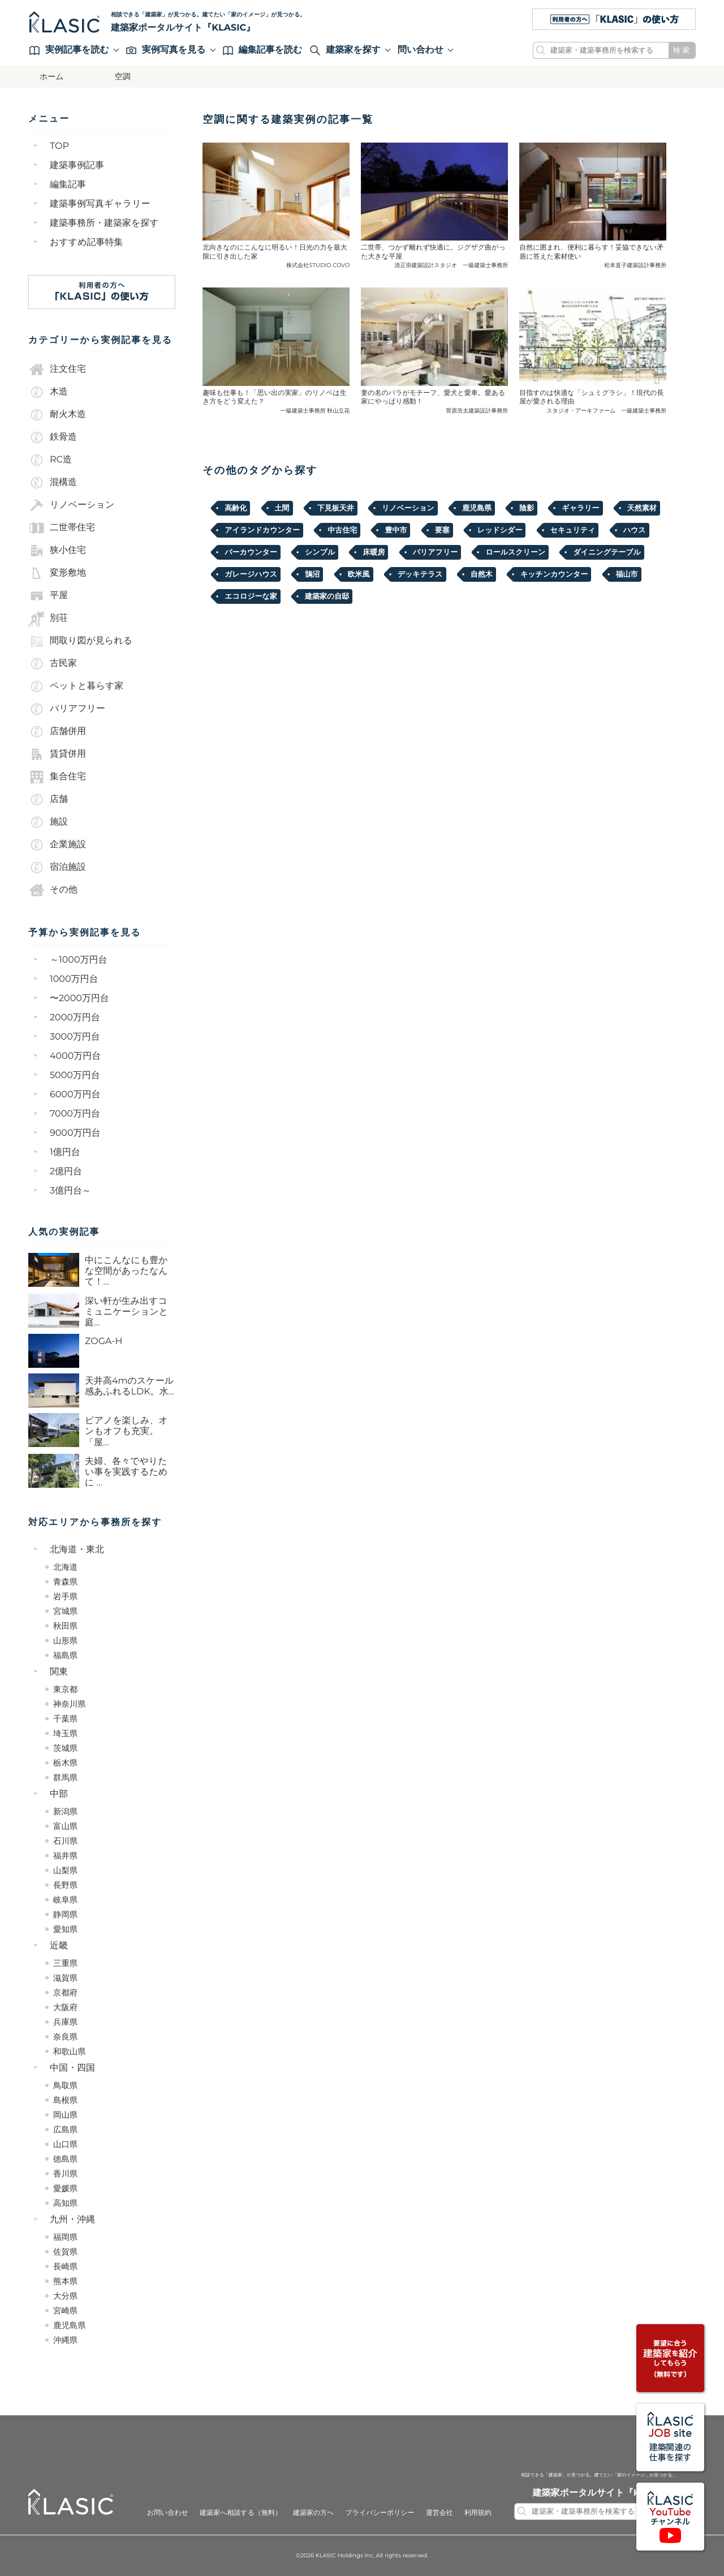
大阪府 (65, 2007)
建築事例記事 (77, 165)
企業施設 (57, 844)
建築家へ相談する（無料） (241, 2513)
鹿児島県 (69, 2325)
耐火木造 (57, 414)
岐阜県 (65, 1900)
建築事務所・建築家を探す (104, 223)
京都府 (65, 1992)
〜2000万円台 (79, 998)
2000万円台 (75, 1017)
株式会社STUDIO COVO (318, 265)
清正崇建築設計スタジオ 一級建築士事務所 (451, 265)
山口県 (65, 2144)
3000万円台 (75, 1037)
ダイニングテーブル (606, 552)
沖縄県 (65, 2340)
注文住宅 (57, 369)
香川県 (65, 2174)
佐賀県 (65, 2252)
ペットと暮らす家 (75, 686)
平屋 (48, 595)
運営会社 (439, 2513)
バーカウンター (251, 552)
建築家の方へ (313, 2513)
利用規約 (478, 2513)
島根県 (65, 2100)
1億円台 (65, 1152)
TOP (59, 146)
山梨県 (65, 1870)
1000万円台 (74, 979)
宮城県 (65, 1611)
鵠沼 (312, 574)
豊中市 (396, 530)
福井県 (65, 1856)
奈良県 (65, 2037)
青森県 (65, 1582)
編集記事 (68, 184)
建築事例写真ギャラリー (100, 204)
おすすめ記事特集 (86, 242)
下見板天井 (335, 508)
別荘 (48, 618)
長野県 (65, 1885)
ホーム (52, 76)
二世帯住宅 (61, 528)
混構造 (52, 482)
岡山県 (65, 2115)
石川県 (65, 1841)
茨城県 (65, 1748)
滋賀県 (65, 1978)
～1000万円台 (78, 960)
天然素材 (642, 508)
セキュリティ (573, 530)
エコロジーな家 (251, 596)
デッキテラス (420, 574)
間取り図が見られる (80, 641)
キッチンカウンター (554, 574)
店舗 (48, 799)
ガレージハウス (251, 574)
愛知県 (65, 1929)
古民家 (52, 663)
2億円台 (66, 1171)
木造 (48, 392)
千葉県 (65, 1719)
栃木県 (65, 1763)
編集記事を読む (263, 50)
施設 (48, 822)
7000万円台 (75, 1114)
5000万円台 (75, 1075)
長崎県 (65, 2266)
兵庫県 (65, 2022)
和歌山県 (69, 2051)
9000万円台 (75, 1133)
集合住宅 (57, 776)
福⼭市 (627, 574)
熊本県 (65, 2281)
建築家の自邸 (327, 596)
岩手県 (65, 1596)
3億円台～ (70, 1191)
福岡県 (65, 2237)
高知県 (65, 2203)
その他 (52, 890)
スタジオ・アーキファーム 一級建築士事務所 (606, 410)
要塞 (442, 530)
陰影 (526, 508)
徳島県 (65, 2159)
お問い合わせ (167, 2513)
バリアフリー (66, 709)
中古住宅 (342, 530)
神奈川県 (69, 1704)
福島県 (65, 1655)
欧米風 (359, 574)
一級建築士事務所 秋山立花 (315, 410)
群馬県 (65, 1777)
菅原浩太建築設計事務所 (477, 410)
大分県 (65, 2296)
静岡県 (65, 1914)
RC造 (50, 460)
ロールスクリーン (515, 552)
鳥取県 (65, 2085)
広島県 (65, 2129)
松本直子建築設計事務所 (635, 265)
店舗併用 (57, 731)
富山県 (65, 1826)
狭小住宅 (57, 550)
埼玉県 (65, 1733)
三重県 (65, 1963)
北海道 (65, 1567)
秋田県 (65, 1626)
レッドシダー (500, 530)
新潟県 (65, 1811)
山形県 (65, 1640)
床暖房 (374, 552)
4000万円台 (75, 1056)
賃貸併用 (57, 754)
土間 (282, 508)
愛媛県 (65, 2188)
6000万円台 (75, 1094)
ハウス (634, 530)
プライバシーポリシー (379, 2513)
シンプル (320, 552)
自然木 (482, 574)
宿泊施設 (57, 867)
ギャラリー (580, 508)
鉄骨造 (52, 437)
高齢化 (236, 508)
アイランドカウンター (262, 530)
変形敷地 (57, 573)
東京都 (65, 1689)
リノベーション (71, 505)
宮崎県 (65, 2310)
